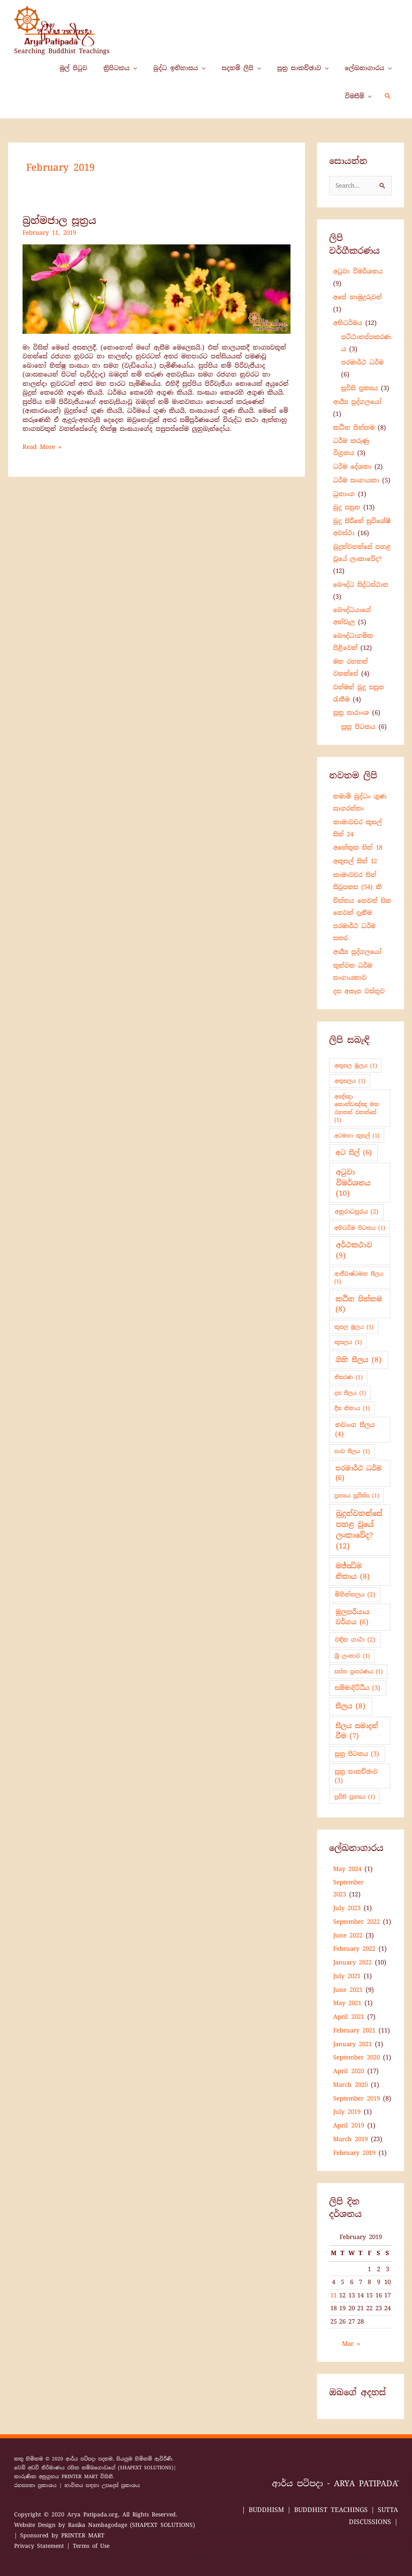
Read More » (42, 446)
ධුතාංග (344, 494)
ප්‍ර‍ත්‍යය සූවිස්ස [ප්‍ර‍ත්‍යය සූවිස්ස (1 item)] (356, 1495)
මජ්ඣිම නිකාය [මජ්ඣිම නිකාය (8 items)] (353, 1571)
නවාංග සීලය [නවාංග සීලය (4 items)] (355, 1429)
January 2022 (352, 1962)
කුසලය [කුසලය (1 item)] (348, 1342)
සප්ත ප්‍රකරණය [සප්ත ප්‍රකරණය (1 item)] (358, 1671)
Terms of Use (91, 2545)
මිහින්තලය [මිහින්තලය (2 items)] (355, 1594)
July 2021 (346, 1976)
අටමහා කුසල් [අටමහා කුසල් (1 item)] (356, 1135)
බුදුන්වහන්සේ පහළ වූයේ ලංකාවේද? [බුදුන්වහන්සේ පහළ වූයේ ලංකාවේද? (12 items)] (359, 1530)
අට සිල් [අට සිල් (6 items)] (353, 1152)
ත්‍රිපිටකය (116, 68)
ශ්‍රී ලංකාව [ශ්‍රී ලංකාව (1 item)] (352, 1655)
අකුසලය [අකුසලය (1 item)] (349, 1080)
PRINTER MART (80, 2476)
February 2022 (354, 1949)
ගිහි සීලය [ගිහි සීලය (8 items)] (358, 1359)
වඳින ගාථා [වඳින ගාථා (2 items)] (355, 1639)
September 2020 (356, 2057)
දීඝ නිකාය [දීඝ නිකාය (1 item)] (352, 1408)
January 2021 (352, 2044)
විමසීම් (354, 96)
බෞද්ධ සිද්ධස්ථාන (360, 585)
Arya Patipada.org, (94, 2514)
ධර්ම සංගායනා (356, 480)
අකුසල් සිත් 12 (355, 861)
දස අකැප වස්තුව (359, 991)
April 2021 (348, 2017)
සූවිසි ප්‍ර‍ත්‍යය (359, 388)
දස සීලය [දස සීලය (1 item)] (350, 1392)
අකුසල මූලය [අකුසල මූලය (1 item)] (355, 1065)
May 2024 (347, 1869)
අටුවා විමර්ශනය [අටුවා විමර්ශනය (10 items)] (353, 1182)
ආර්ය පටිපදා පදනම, (91, 2459)
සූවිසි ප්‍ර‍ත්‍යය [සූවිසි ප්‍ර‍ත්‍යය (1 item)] (354, 1796)
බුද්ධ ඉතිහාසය (175, 68)
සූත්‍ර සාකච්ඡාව (299, 68)
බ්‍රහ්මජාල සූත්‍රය (59, 220)
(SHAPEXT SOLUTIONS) (145, 2467)
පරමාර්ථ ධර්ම (362, 362)
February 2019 (354, 2153)
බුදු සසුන (346, 507)
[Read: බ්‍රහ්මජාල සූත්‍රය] (156, 289)
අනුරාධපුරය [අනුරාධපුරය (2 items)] (357, 1211)
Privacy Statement (39, 2545)
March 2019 (350, 2139)
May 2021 (347, 2003)
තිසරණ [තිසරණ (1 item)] (348, 1377)
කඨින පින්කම (354, 428)
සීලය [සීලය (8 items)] (350, 1705)
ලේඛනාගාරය (364, 68)
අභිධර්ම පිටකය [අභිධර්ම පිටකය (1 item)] (359, 1227)
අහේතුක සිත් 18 (357, 848)
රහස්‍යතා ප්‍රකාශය (35, 2485)
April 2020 (348, 2071)
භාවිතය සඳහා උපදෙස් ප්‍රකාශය (102, 2485)
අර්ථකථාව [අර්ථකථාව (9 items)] (354, 1250)
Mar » (351, 2344)
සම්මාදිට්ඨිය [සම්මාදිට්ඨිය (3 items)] (357, 1688)
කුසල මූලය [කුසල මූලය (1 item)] (353, 1326)
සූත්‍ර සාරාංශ (351, 713)
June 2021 (348, 1990)
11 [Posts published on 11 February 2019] (333, 2295)
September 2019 (356, 2098)
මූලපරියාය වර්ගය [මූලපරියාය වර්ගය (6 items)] (352, 1617)
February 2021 (354, 2030)
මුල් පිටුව (73, 68)
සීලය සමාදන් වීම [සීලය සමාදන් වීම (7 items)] (357, 1730)
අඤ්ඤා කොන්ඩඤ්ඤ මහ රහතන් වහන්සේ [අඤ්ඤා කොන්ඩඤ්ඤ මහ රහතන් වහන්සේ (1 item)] (356, 1108)
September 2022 (356, 1922)
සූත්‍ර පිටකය (358, 727)
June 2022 (348, 1935)
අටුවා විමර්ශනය (358, 271)
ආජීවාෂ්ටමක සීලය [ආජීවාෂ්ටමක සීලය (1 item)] (358, 1277)
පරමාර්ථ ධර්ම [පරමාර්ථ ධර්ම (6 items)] (359, 1473)
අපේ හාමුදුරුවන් (357, 297)
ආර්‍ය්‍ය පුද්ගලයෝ (357, 402)
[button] (388, 96)
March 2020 (350, 2085)
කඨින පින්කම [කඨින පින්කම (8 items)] (359, 1304)
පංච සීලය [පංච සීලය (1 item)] (352, 1451)
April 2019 (348, 2125)
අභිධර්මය (347, 323)
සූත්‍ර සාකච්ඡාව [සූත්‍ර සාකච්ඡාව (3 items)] (356, 1776)
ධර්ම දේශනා (352, 467)
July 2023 (346, 1908)
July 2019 (346, 2112)
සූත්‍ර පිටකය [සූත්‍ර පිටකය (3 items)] (357, 1754)
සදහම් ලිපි (237, 68)
